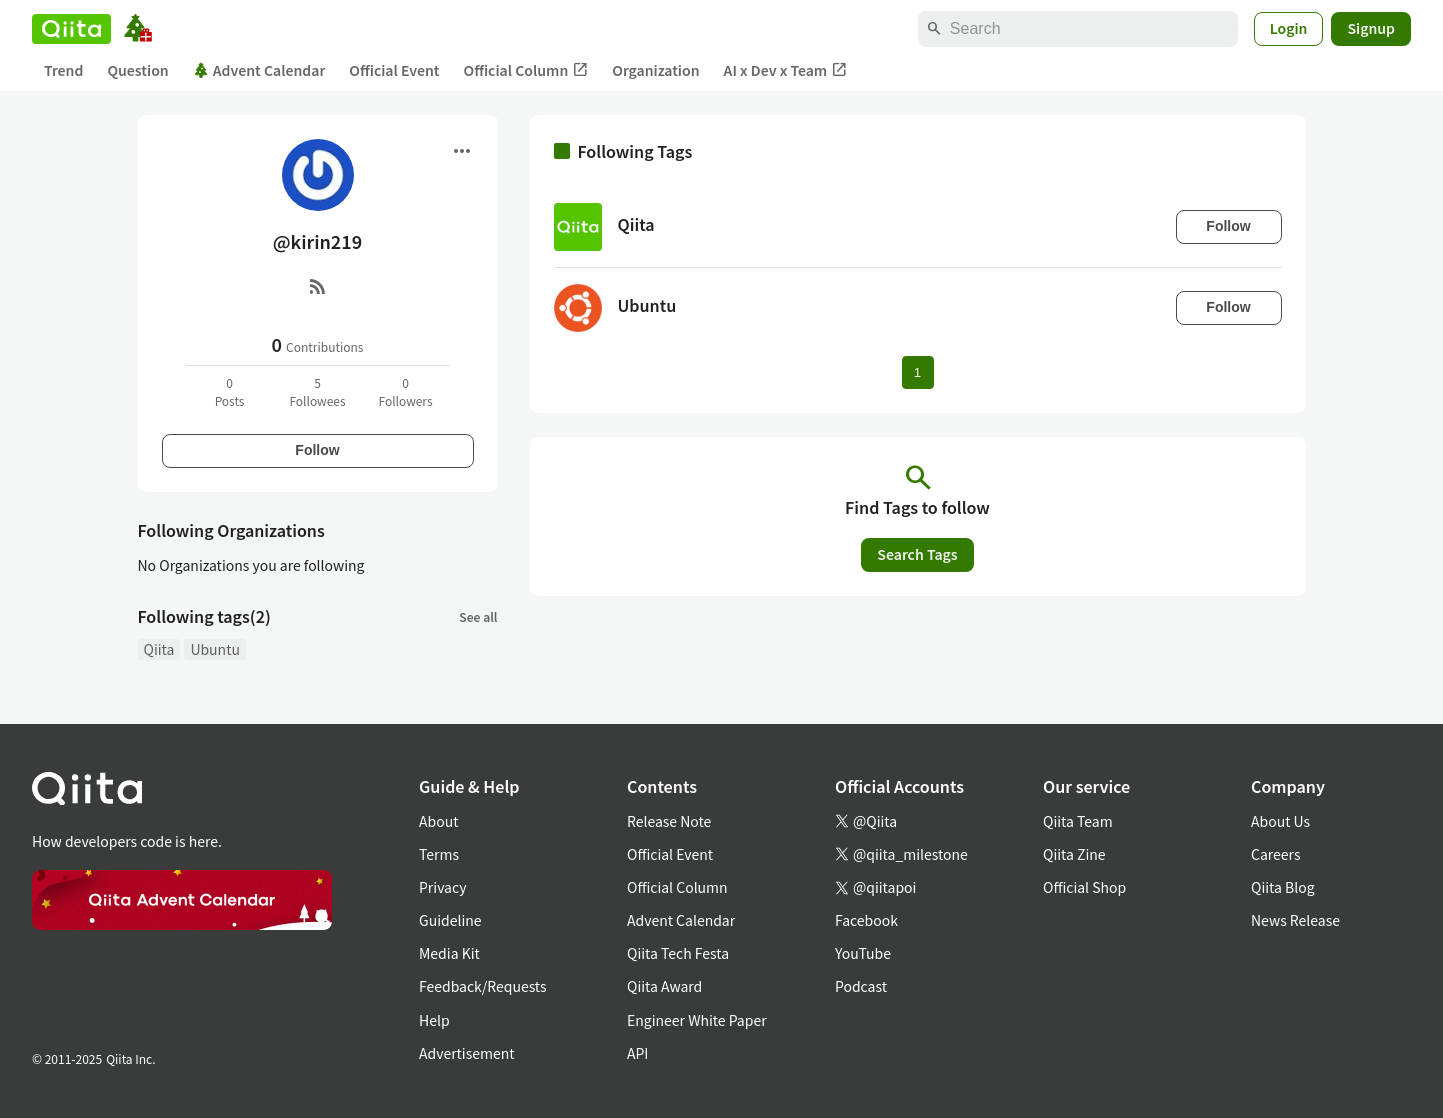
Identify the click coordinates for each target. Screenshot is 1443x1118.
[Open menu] (462, 151)
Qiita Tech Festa (678, 953)
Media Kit (449, 953)
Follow (317, 450)
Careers (1275, 854)
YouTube (863, 953)
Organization (655, 70)
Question (137, 70)
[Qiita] (71, 29)
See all (478, 616)
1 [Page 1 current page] (917, 372)
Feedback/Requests (483, 986)
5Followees (317, 391)
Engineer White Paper (697, 1020)
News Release (1295, 920)
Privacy (442, 887)
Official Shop (1084, 887)
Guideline (450, 920)
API (637, 1053)
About (438, 821)
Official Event (394, 70)
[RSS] (318, 286)
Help (434, 1020)
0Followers (405, 391)
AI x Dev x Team (786, 70)
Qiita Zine (1074, 854)
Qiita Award (664, 986)
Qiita (159, 649)
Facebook (866, 920)
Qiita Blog (1283, 887)
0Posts (230, 391)
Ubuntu (215, 649)
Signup (1371, 28)
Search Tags (917, 554)
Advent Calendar (259, 70)
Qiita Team (1078, 821)
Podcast (861, 986)
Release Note (669, 821)
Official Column (526, 70)
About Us (1280, 821)
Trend (63, 70)
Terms (439, 854)
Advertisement (467, 1053)
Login (1289, 28)
